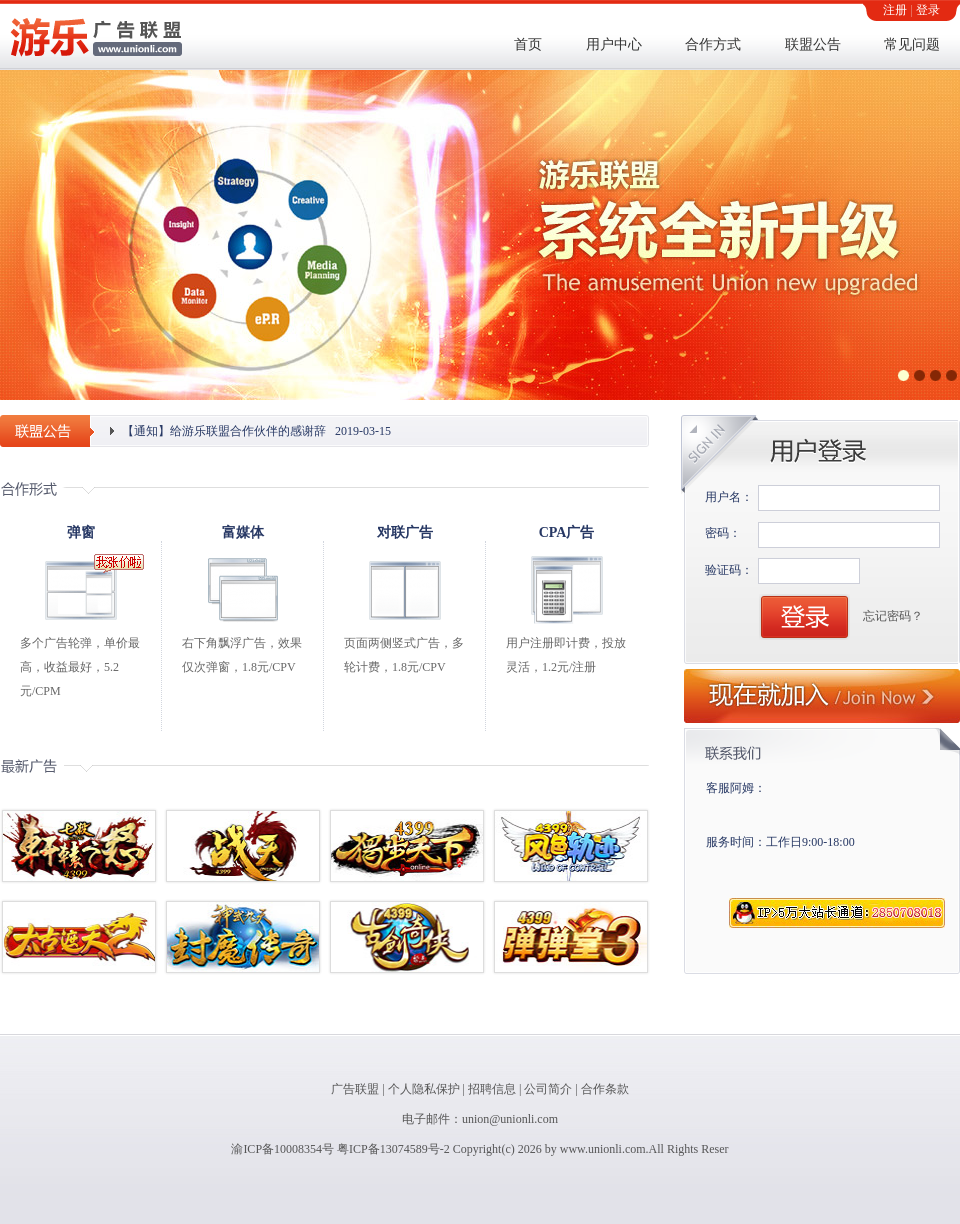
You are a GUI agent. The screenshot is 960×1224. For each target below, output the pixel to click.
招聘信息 (492, 1089)
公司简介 (548, 1089)
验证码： (729, 570)
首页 (528, 44)
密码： (723, 533)
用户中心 (614, 44)
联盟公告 (813, 44)
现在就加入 (822, 696)
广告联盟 (355, 1089)
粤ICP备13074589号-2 (393, 1149)
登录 (928, 10)
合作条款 (605, 1089)
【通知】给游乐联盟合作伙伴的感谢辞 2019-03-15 (256, 431)
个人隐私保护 (424, 1089)
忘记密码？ (893, 616)
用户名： (729, 497)
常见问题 (912, 44)
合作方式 (713, 44)
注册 (895, 10)
